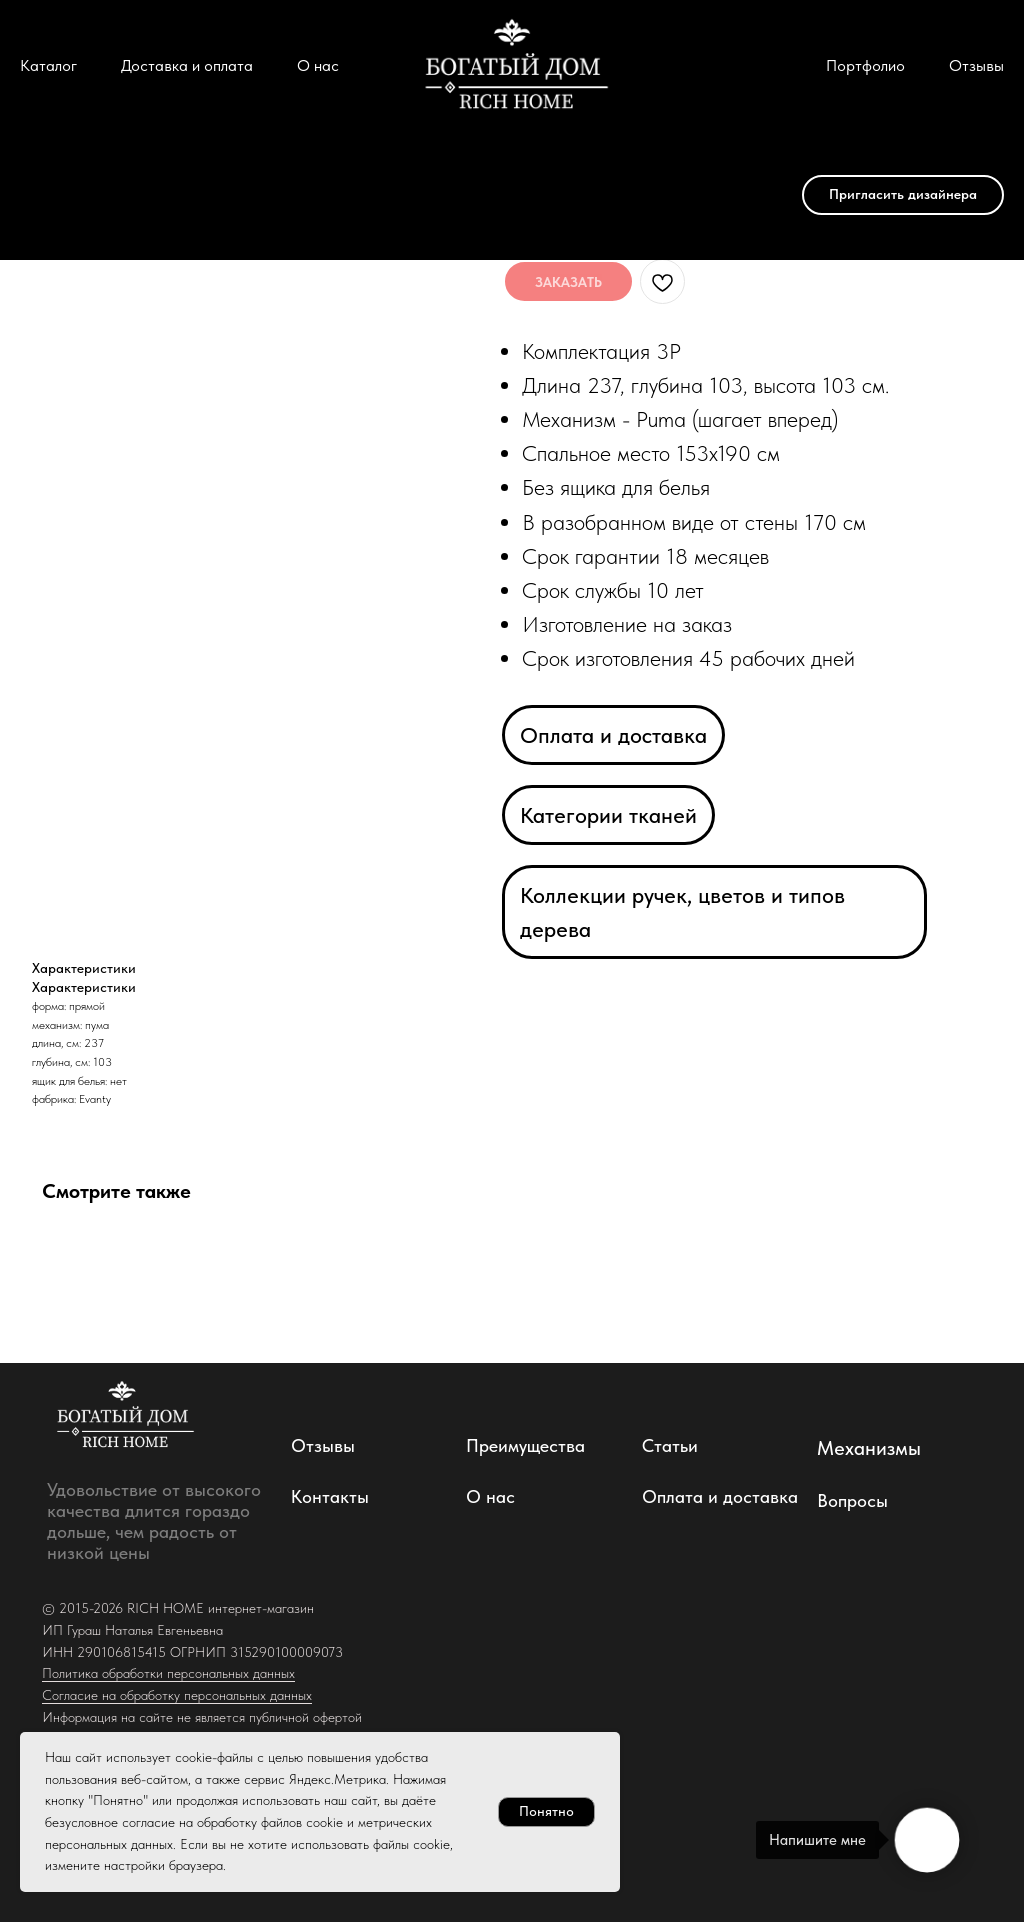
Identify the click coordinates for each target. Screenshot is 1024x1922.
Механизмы (869, 1448)
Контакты (330, 1496)
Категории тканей (608, 815)
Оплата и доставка (613, 735)
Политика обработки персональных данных (168, 1673)
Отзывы (976, 65)
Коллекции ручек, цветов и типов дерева (682, 912)
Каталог (48, 65)
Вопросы (852, 1500)
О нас (318, 65)
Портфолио (865, 65)
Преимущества (525, 1445)
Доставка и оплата (187, 65)
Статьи (670, 1445)
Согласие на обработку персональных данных (177, 1695)
